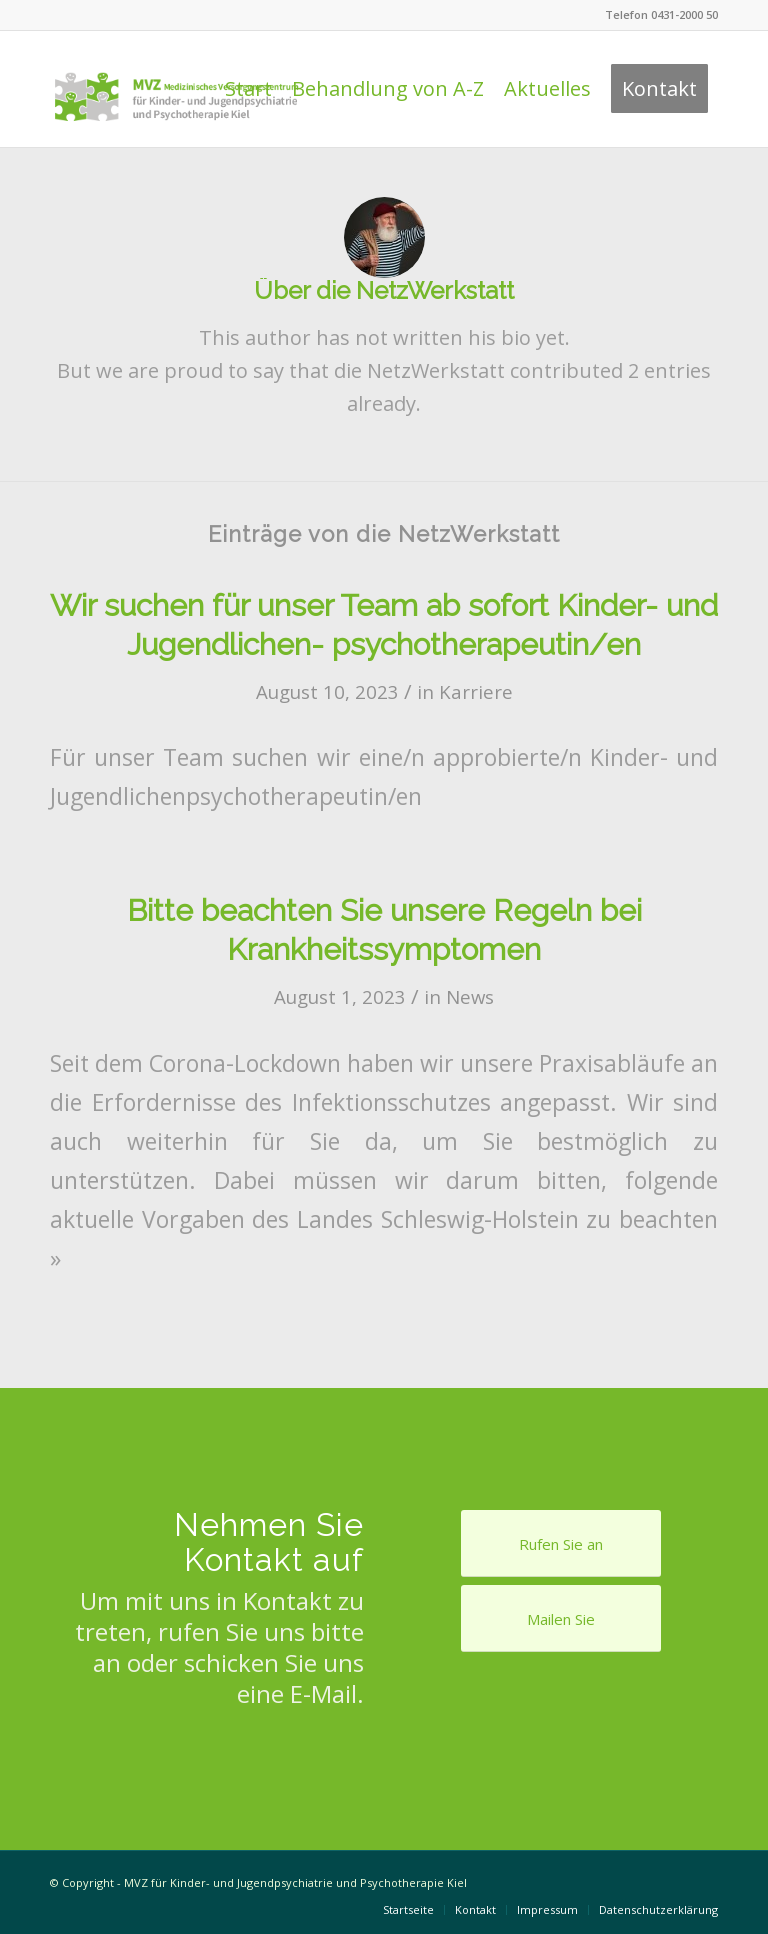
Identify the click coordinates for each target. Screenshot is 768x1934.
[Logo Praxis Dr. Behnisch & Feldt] (176, 89)
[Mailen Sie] (561, 1618)
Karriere (476, 691)
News (470, 996)
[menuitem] (248, 89)
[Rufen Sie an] (561, 1543)
